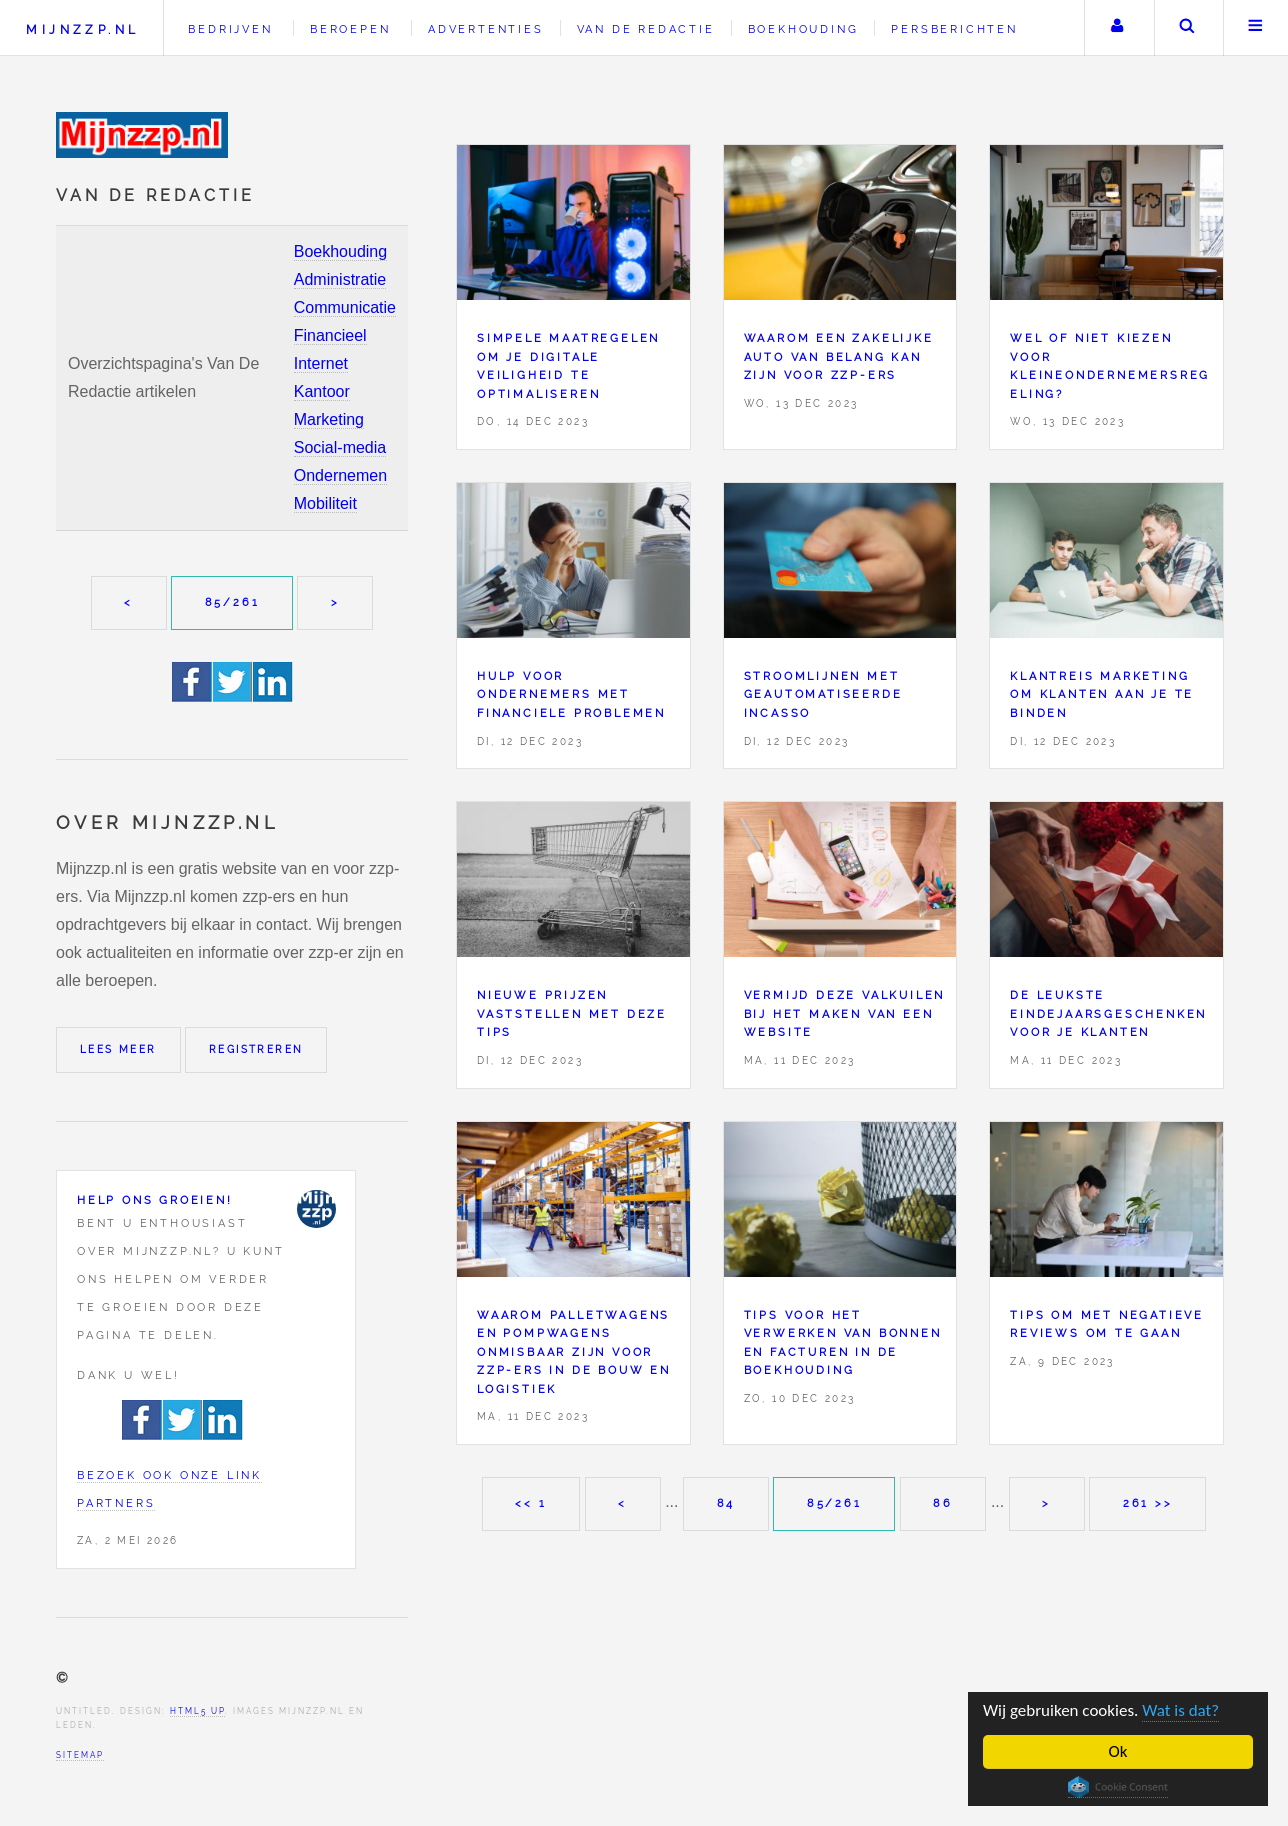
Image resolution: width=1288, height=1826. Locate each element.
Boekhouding (340, 251)
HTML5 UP (197, 1711)
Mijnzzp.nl (82, 29)
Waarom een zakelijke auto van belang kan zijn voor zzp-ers (839, 356)
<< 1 (530, 1503)
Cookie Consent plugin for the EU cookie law (1118, 1787)
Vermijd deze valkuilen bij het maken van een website (845, 1013)
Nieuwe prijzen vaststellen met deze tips (572, 1013)
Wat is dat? (1181, 1710)
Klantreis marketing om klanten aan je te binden (1102, 694)
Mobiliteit (325, 503)
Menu (1256, 28)
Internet (321, 363)
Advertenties (486, 29)
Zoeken (1187, 28)
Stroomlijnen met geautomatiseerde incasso (823, 694)
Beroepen (350, 29)
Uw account (1117, 28)
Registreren (256, 1049)
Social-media (340, 447)
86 (943, 1503)
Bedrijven (230, 29)
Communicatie (345, 307)
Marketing (329, 419)
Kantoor (322, 391)
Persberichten (954, 29)
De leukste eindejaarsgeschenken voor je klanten (1108, 1013)
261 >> (1148, 1503)
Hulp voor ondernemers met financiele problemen (571, 694)
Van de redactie (646, 29)
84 (726, 1503)
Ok (1118, 1751)
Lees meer (118, 1049)
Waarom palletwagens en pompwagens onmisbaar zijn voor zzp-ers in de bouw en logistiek (574, 1352)
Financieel (330, 335)
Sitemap (80, 1755)
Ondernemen (340, 475)
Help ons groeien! (155, 1200)
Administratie (340, 279)
